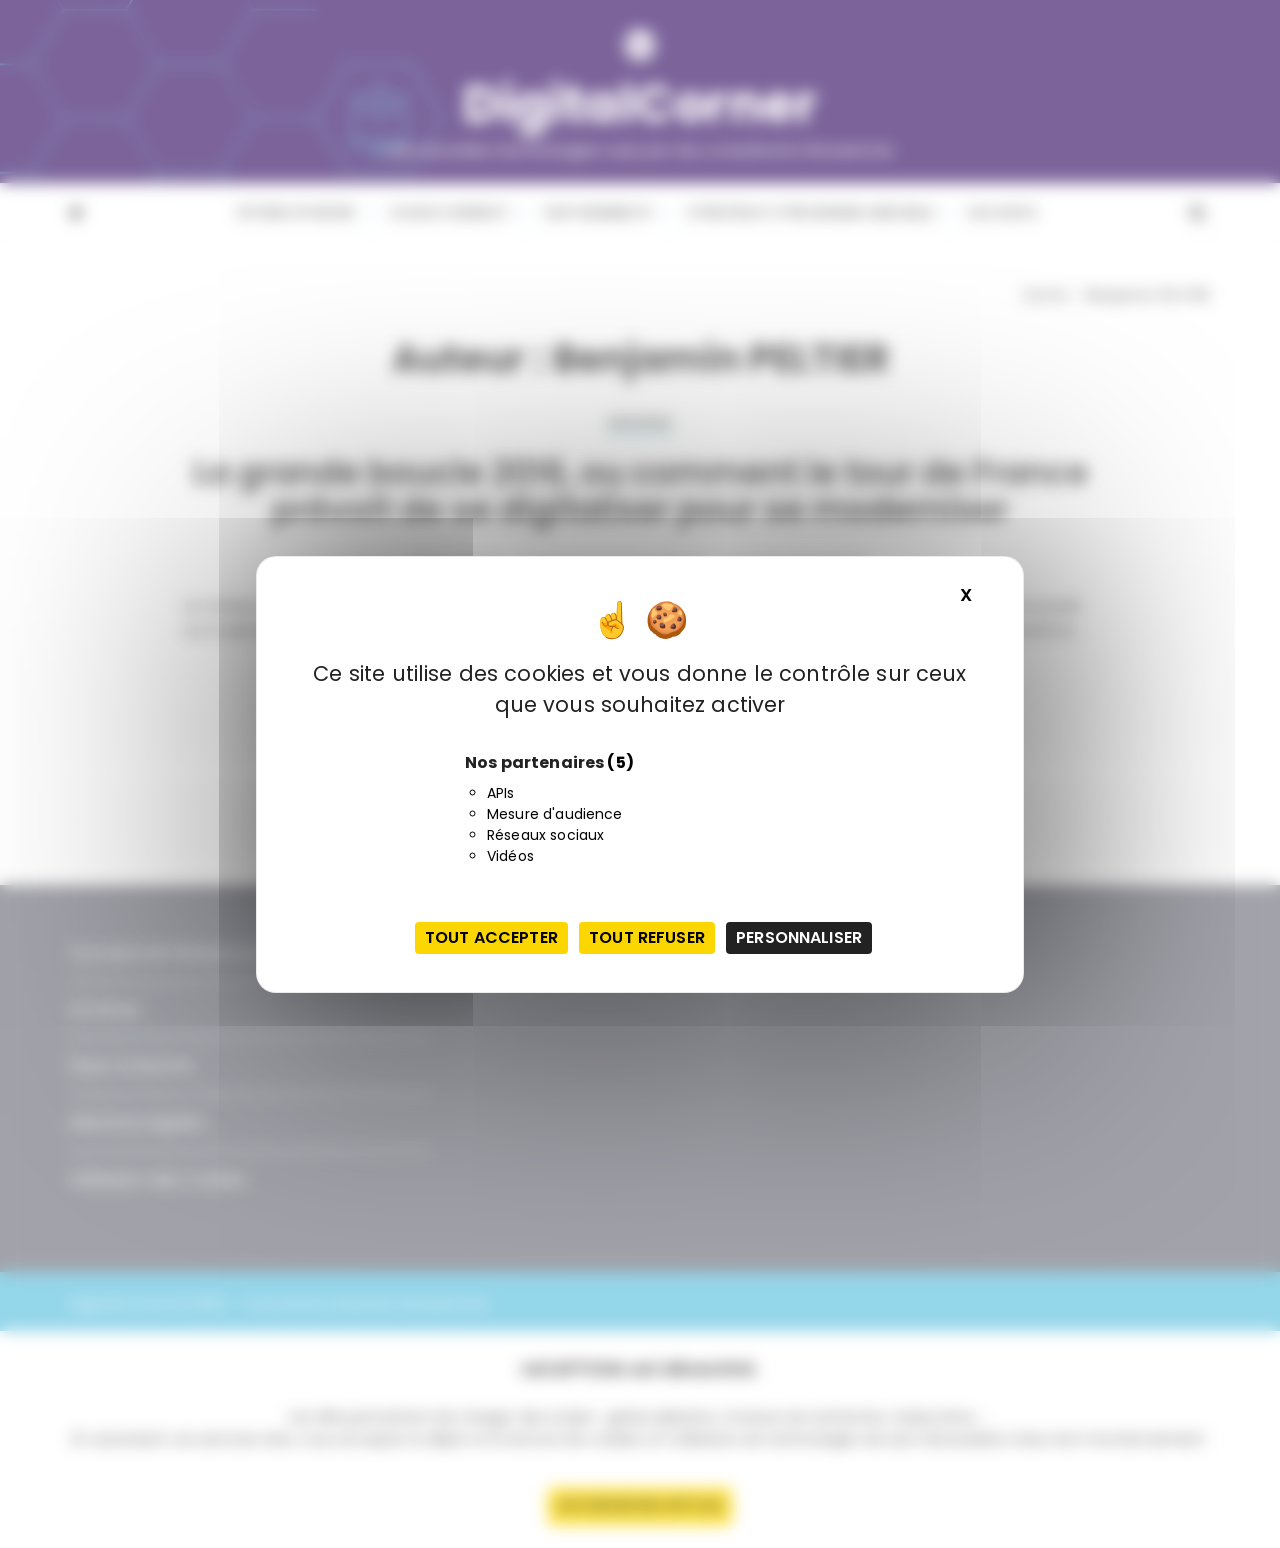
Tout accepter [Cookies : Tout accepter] (491, 937)
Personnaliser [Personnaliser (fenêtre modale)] (799, 937)
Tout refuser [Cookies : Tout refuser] (647, 937)
